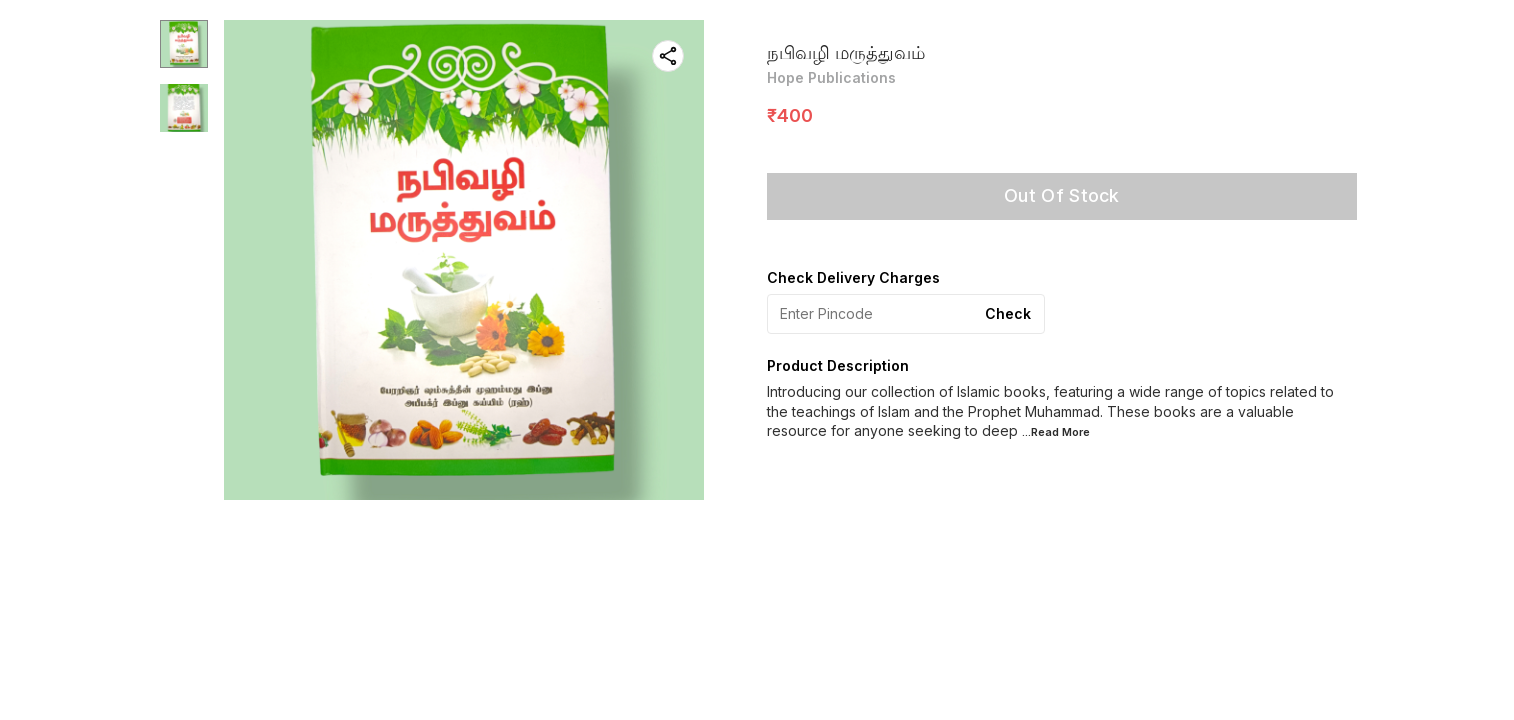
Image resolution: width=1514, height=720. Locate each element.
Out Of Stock (1062, 195)
